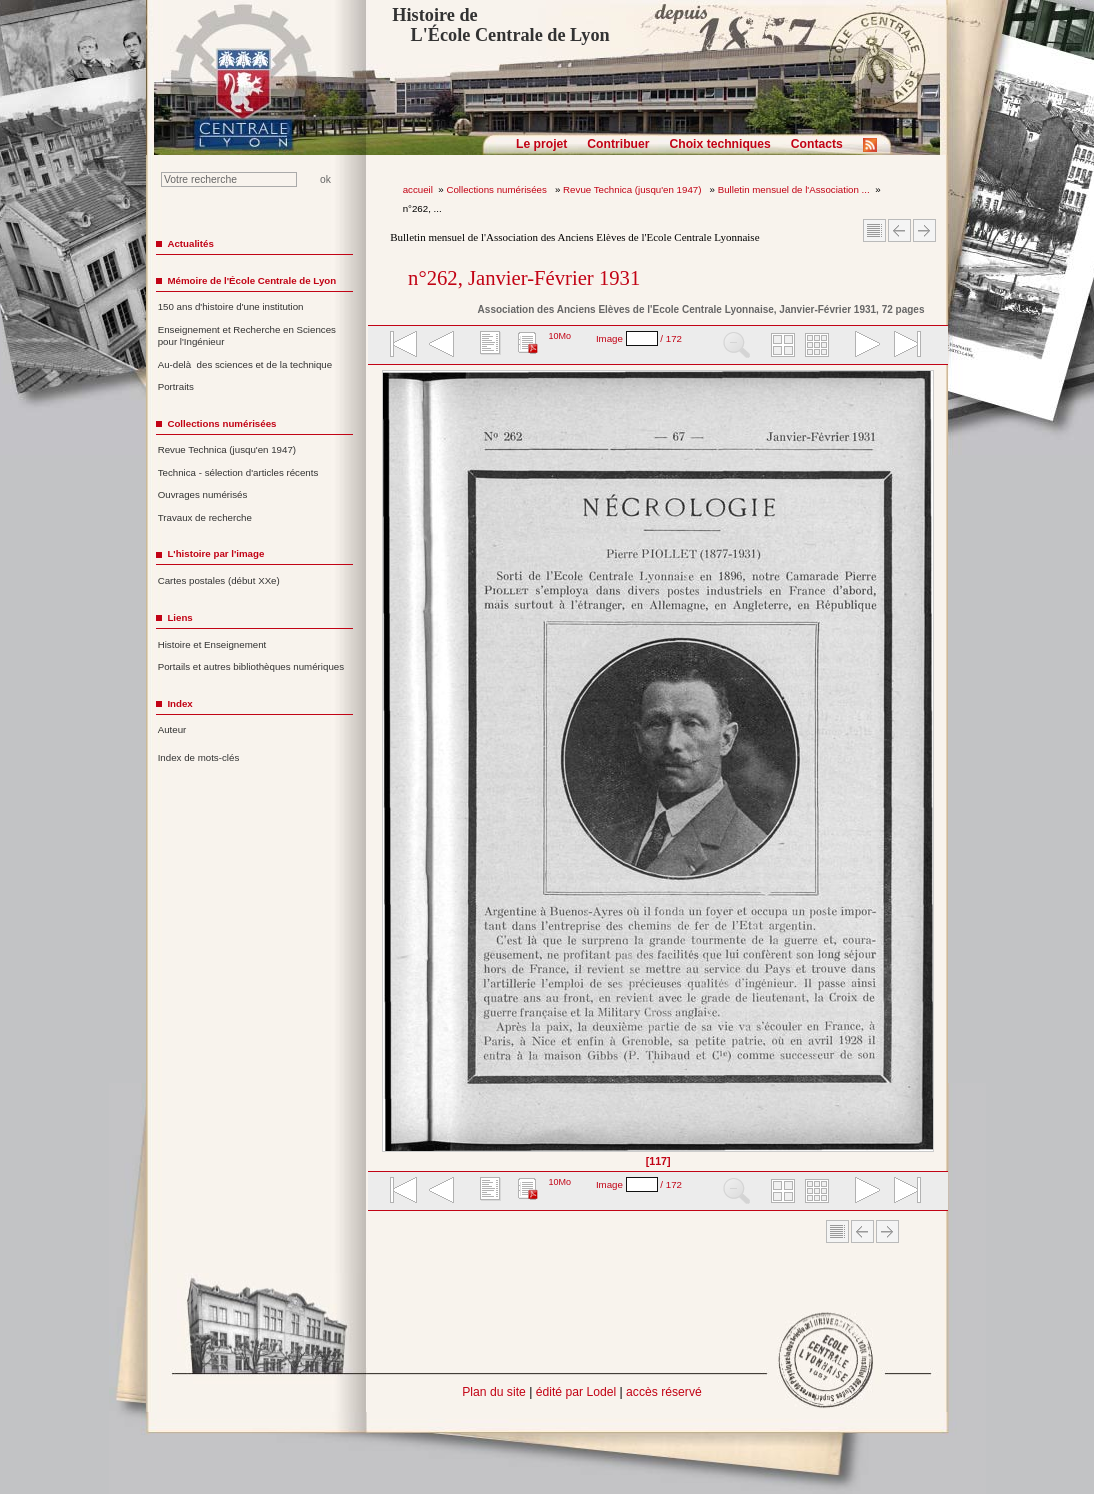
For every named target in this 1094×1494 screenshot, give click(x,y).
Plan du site (494, 1392)
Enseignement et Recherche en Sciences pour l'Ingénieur (247, 336)
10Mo (559, 336)
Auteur (172, 729)
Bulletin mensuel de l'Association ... (794, 189)
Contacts (817, 144)
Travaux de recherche (205, 517)
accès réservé (664, 1392)
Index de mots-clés (199, 757)
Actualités (190, 243)
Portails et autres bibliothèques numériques (251, 666)
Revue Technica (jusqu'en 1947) (633, 189)
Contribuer (618, 144)
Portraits (176, 386)
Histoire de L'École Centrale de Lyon (500, 25)
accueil (418, 189)
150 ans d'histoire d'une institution (231, 306)
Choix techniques (719, 144)
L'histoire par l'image (215, 553)
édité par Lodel (576, 1392)
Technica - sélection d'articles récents (238, 472)
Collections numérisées (497, 189)
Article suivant (924, 230)
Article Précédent (899, 230)
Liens (179, 617)
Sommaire (874, 230)
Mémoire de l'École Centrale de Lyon (251, 280)
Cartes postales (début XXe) (219, 580)
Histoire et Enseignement (212, 644)
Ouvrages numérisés (203, 494)
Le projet (541, 144)
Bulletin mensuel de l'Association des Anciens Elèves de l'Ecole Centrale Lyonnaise (574, 237)
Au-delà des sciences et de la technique (245, 364)
